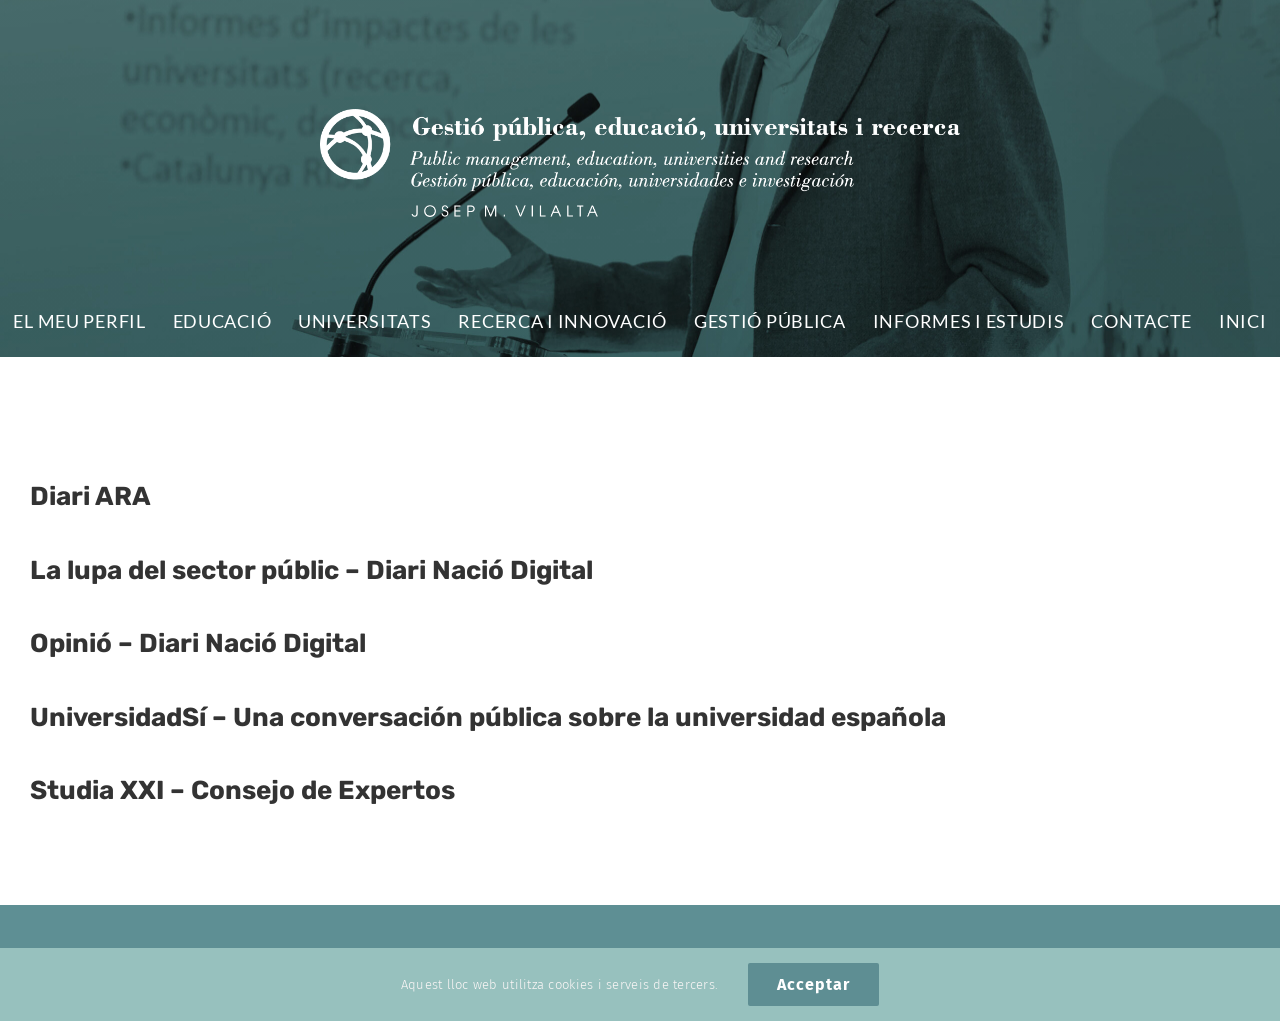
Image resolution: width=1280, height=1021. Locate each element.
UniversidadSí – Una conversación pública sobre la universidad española (488, 717)
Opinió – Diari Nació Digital (198, 643)
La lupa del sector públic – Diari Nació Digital (311, 570)
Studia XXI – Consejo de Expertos (242, 790)
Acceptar (813, 984)
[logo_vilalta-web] (640, 118)
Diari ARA (90, 496)
